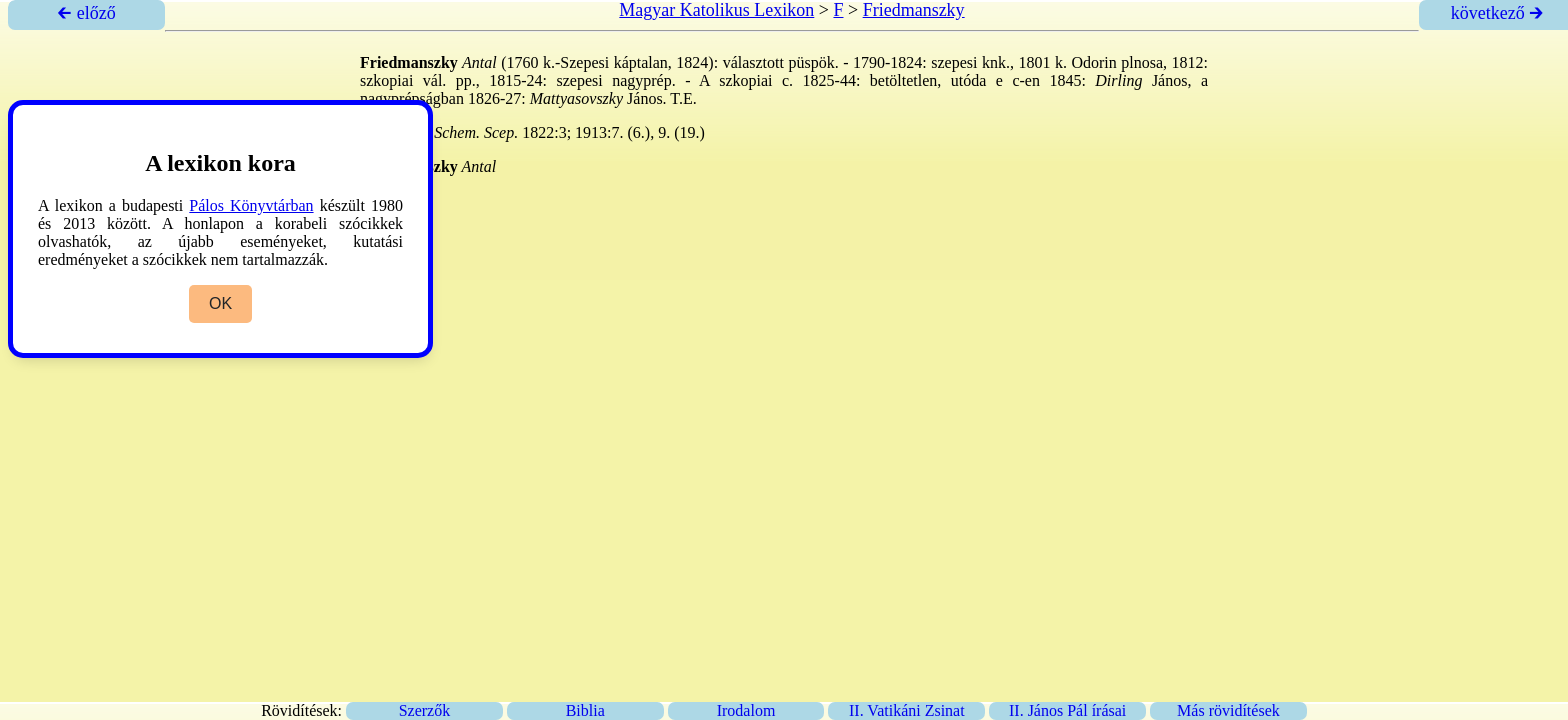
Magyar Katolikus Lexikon (716, 10)
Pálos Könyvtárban (251, 205)
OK (220, 303)
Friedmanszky (914, 10)
